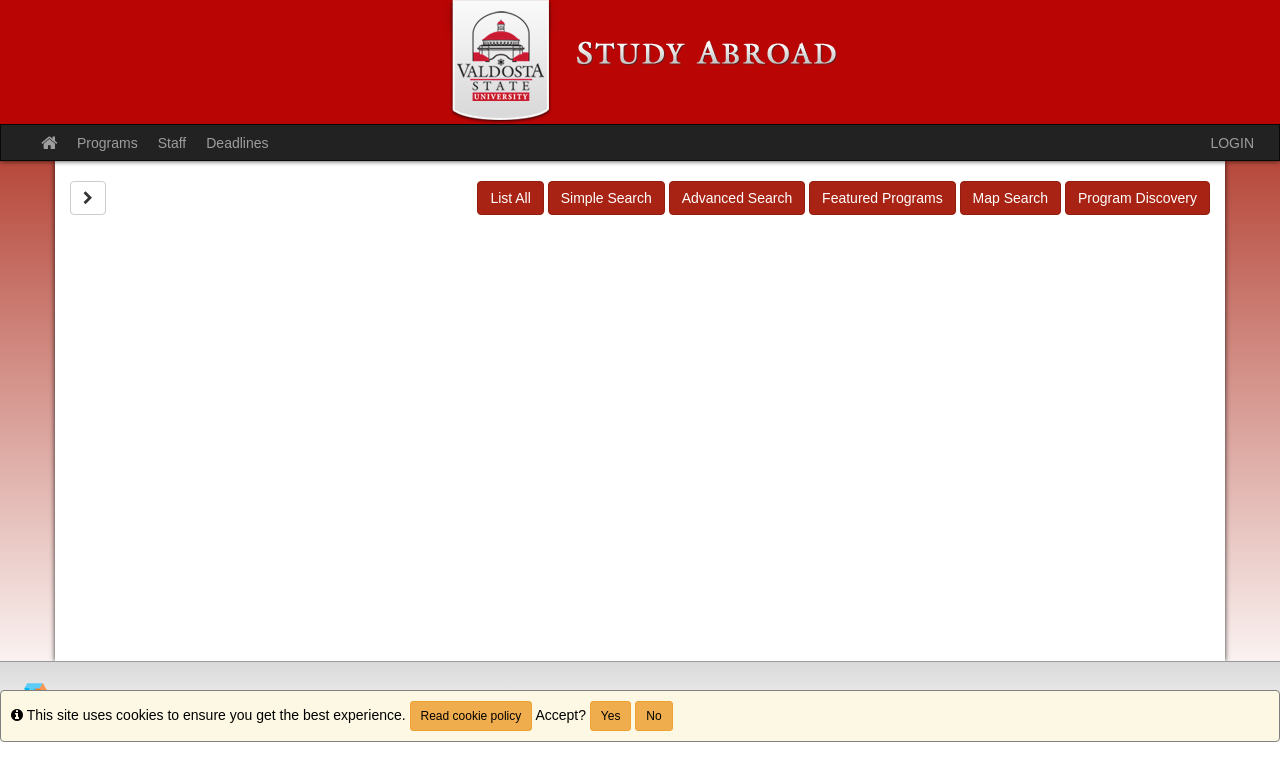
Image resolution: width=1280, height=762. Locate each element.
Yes (611, 716)
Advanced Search (737, 198)
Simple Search (606, 198)
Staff (172, 143)
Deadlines (237, 143)
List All (510, 198)
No (653, 716)
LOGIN (1232, 143)
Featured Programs (882, 198)
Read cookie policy (471, 716)
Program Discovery (1137, 198)
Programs (107, 143)
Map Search (1010, 198)
